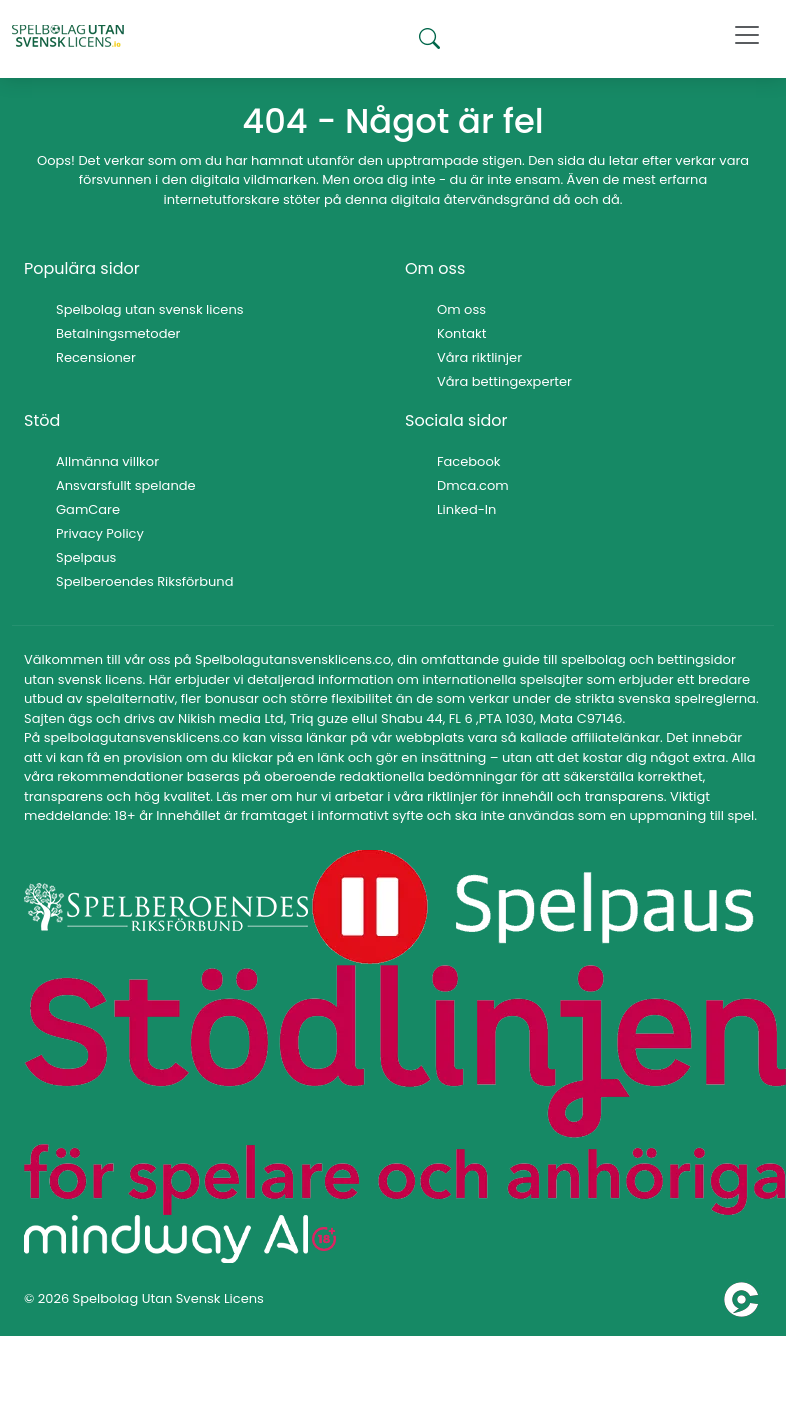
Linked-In (466, 509)
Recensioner (96, 357)
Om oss (461, 309)
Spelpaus (86, 557)
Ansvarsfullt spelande (126, 485)
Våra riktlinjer (479, 357)
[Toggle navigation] (747, 35)
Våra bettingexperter (504, 381)
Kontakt (461, 333)
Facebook (468, 461)
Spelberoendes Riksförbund (144, 581)
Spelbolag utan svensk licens (150, 309)
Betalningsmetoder (118, 333)
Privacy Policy (100, 533)
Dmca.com (473, 485)
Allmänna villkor (107, 461)
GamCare (88, 509)
